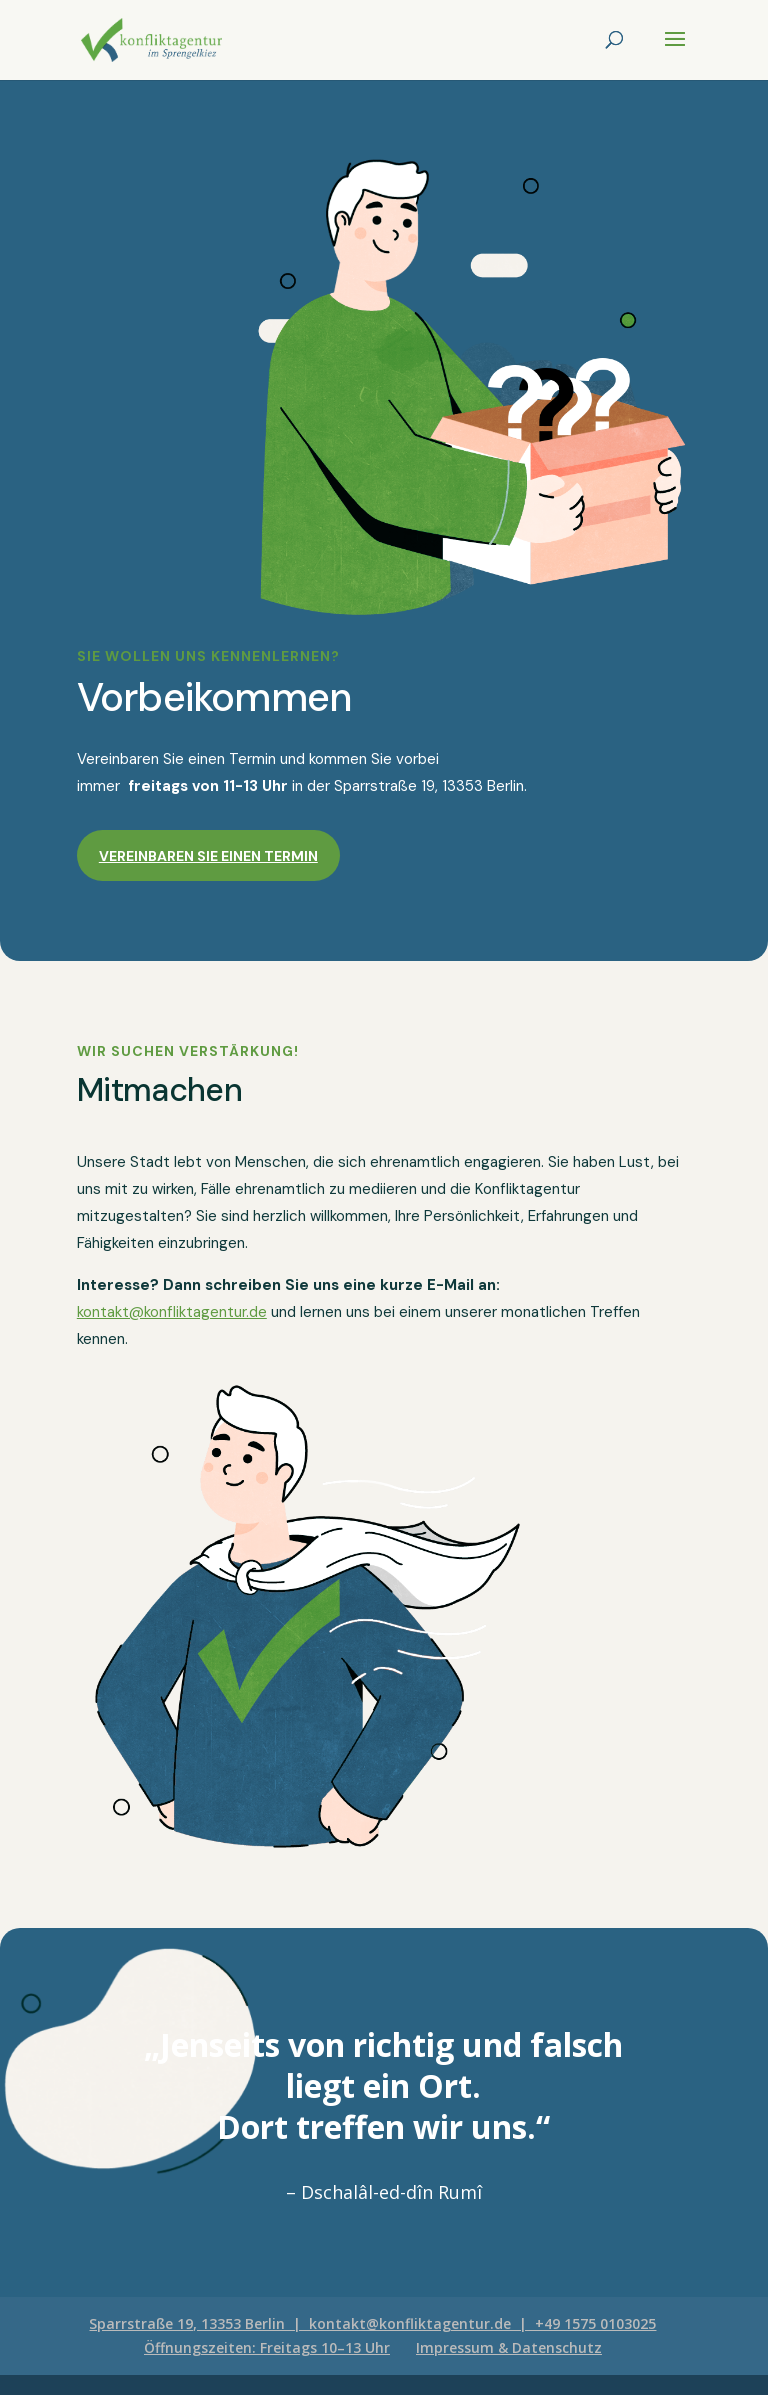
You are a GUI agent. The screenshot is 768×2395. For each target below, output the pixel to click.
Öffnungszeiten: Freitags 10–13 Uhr (267, 2347)
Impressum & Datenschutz (509, 2347)
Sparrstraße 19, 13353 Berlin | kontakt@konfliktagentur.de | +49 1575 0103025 (372, 2323)
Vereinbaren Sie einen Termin (208, 856)
